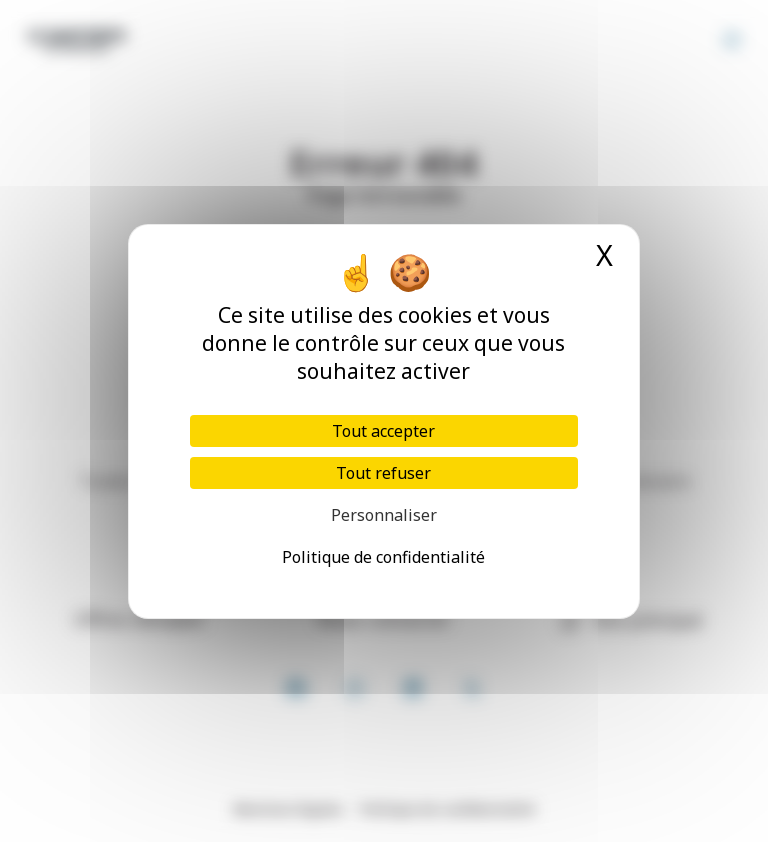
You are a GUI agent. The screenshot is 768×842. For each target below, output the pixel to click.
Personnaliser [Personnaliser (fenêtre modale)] (384, 515)
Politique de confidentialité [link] (383, 557)
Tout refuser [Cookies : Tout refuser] (383, 473)
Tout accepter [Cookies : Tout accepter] (383, 431)
